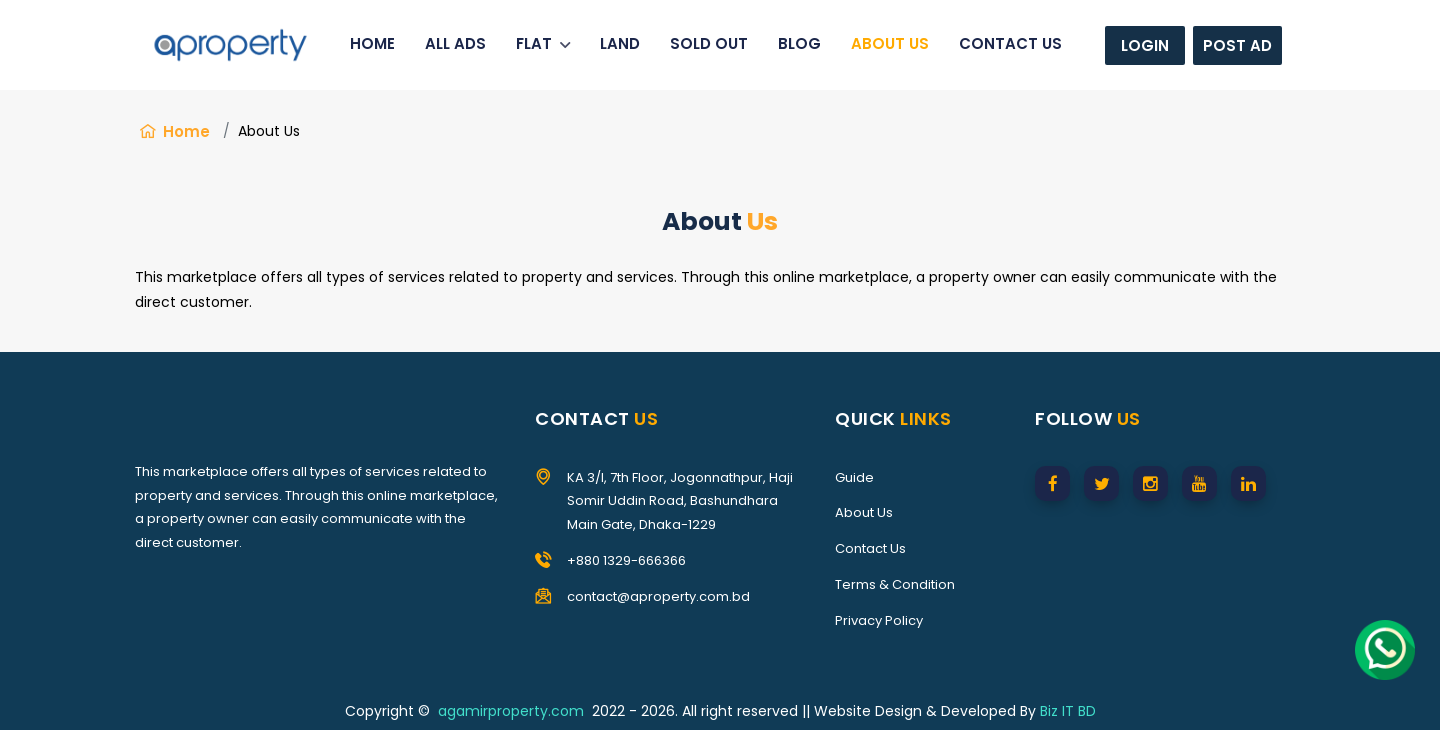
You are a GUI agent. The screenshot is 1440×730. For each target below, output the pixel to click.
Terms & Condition (895, 584)
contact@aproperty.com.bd (658, 596)
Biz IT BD (1068, 711)
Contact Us (870, 548)
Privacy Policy (879, 620)
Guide (854, 477)
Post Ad (1237, 45)
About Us (864, 512)
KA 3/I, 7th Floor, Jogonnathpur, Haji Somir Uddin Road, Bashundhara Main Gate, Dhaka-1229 (680, 501)
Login (1145, 45)
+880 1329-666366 (626, 560)
